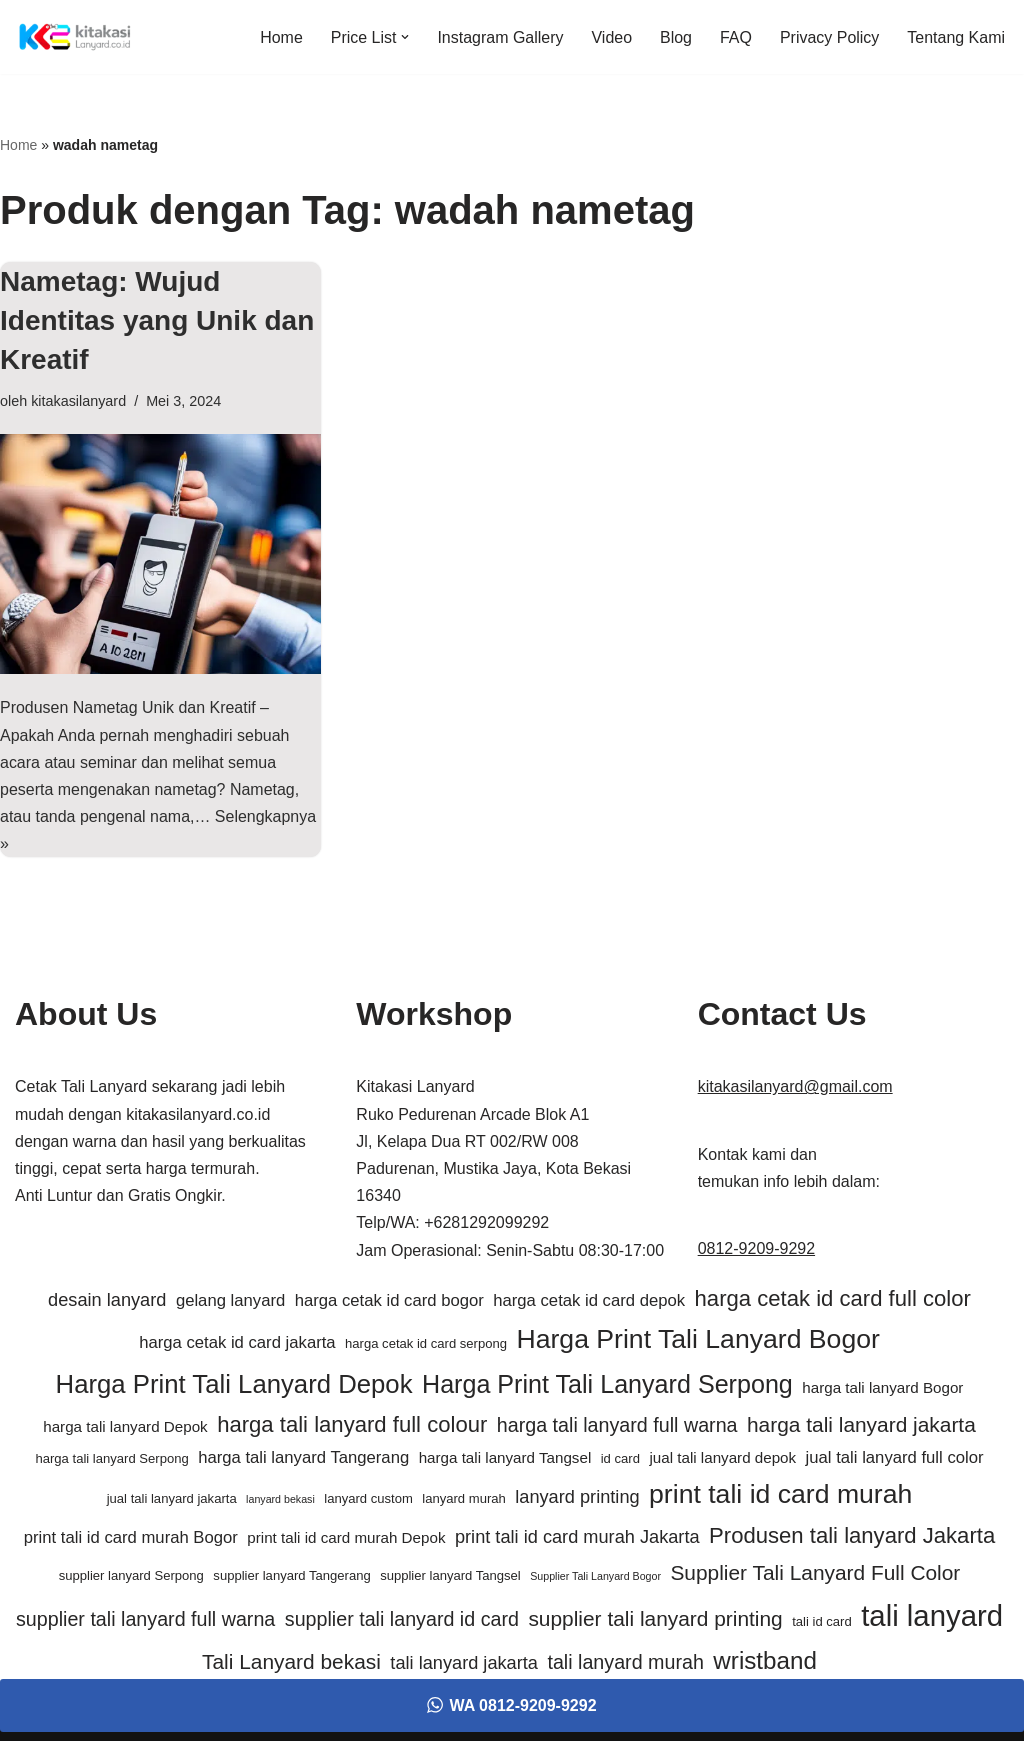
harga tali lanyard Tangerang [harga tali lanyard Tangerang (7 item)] (303, 1458)
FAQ (736, 37)
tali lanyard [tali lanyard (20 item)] (932, 1616)
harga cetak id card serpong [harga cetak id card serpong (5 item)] (426, 1345)
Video (611, 37)
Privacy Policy (830, 37)
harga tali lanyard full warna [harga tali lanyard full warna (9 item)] (617, 1427)
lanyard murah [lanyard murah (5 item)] (464, 1499)
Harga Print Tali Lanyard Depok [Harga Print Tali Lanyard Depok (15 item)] (234, 1385)
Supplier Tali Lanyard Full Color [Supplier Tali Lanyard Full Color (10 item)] (815, 1573)
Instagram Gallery (500, 37)
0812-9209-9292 (756, 1249)
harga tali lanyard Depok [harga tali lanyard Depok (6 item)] (125, 1428)
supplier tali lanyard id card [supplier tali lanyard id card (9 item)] (402, 1620)
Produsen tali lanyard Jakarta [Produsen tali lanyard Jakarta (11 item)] (852, 1537)
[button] (405, 37)
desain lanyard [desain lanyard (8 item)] (107, 1301)
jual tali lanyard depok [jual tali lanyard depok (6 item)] (722, 1458)
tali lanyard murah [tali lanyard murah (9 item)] (625, 1664)
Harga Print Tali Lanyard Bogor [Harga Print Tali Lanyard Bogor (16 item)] (697, 1341)
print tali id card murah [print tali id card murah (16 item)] (780, 1495)
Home (280, 37)
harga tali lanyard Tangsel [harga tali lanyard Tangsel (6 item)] (505, 1458)
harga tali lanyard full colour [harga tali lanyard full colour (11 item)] (352, 1426)
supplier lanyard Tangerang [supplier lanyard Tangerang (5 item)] (291, 1576)
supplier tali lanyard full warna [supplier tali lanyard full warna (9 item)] (145, 1620)
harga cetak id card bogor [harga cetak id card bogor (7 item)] (389, 1301)
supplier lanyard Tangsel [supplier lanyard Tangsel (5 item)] (450, 1576)
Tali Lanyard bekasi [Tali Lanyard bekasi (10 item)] (291, 1663)
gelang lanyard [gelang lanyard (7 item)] (230, 1301)
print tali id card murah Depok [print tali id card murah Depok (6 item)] (346, 1539)
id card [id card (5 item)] (620, 1459)
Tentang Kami (956, 37)
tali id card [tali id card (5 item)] (822, 1622)
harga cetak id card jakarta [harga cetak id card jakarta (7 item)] (237, 1344)
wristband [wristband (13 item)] (765, 1662)
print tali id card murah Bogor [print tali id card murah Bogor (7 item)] (131, 1539)
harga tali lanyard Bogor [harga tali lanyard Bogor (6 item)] (882, 1388)
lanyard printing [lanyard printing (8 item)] (577, 1498)
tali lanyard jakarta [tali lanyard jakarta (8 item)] (464, 1665)
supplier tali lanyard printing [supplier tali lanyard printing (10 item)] (655, 1619)
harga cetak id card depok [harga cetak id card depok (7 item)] (589, 1301)
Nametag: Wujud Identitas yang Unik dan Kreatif (157, 320)
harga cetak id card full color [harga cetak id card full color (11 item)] (833, 1299)
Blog (676, 37)
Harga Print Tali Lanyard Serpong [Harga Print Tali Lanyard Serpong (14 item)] (607, 1385)
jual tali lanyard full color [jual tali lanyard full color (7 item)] (895, 1458)
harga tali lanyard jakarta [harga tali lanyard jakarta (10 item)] (861, 1426)
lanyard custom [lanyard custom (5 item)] (368, 1499)
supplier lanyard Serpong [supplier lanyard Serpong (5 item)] (131, 1576)
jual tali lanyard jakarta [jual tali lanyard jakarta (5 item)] (172, 1499)
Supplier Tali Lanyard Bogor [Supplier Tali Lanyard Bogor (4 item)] (595, 1577)
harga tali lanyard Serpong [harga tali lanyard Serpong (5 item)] (111, 1459)
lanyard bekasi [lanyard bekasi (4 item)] (280, 1500)
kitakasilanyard (78, 401)
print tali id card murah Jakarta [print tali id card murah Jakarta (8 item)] (577, 1539)
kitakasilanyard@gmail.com (795, 1088)
